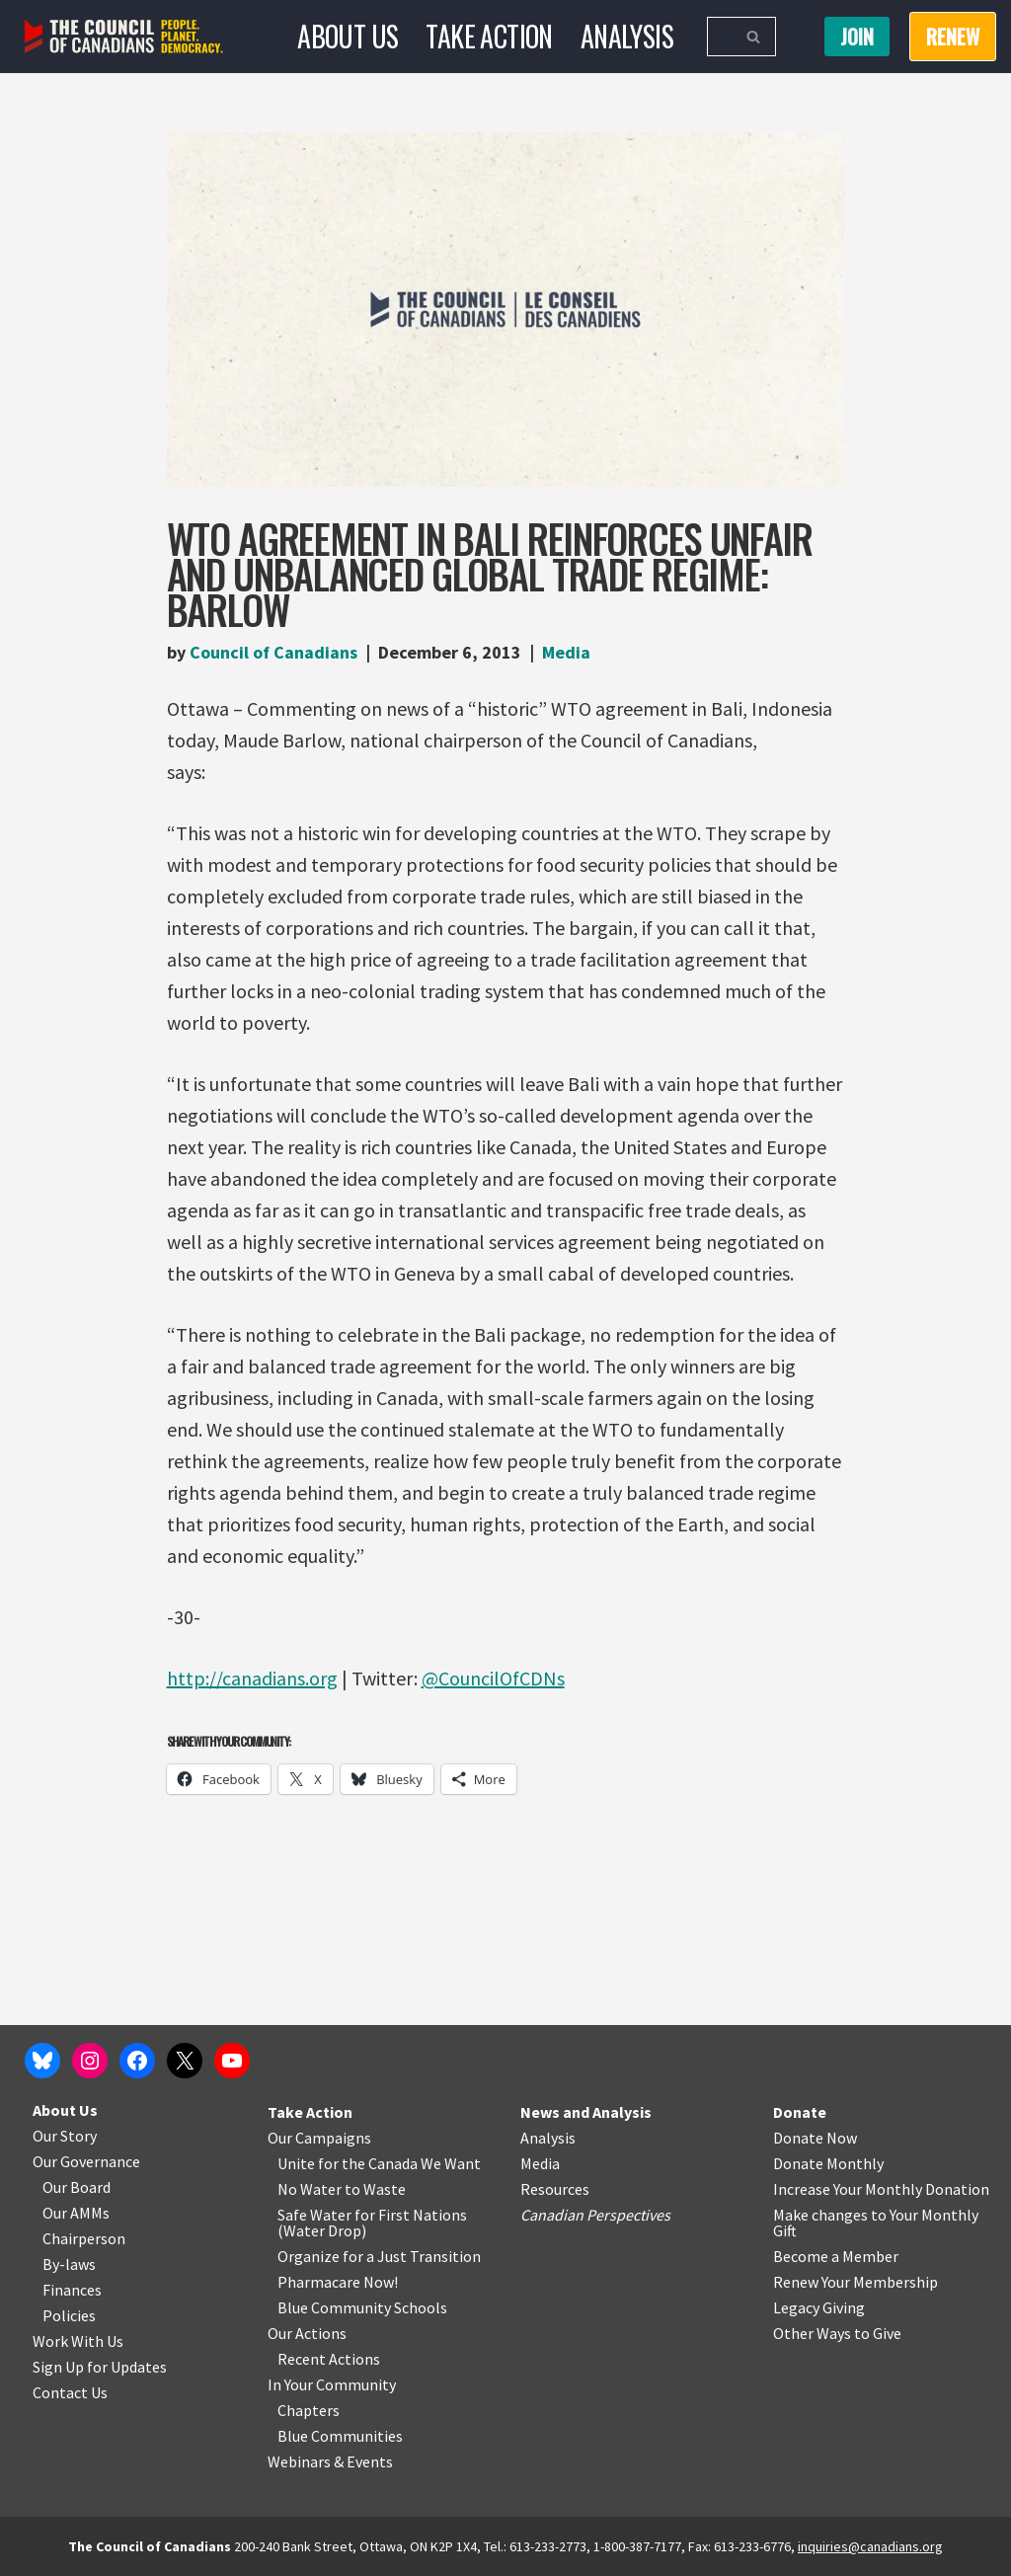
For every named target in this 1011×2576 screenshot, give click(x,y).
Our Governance (86, 2161)
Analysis (627, 36)
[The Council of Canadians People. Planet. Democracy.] (124, 37)
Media (566, 652)
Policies (69, 2315)
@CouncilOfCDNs (493, 1678)
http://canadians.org (252, 1678)
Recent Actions (328, 2359)
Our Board (76, 2187)
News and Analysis (586, 2112)
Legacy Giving (819, 2307)
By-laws (69, 2264)
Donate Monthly (828, 2163)
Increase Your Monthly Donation (881, 2189)
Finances (72, 2290)
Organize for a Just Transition (379, 2256)
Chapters (308, 2410)
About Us (347, 36)
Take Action (489, 36)
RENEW (952, 36)
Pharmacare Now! (337, 2282)
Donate (799, 2112)
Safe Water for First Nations (372, 2215)
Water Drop (322, 2230)
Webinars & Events (330, 2461)
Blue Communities (340, 2436)
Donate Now (815, 2137)
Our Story (65, 2136)
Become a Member (835, 2256)
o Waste (378, 2189)
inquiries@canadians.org (870, 2546)
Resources (554, 2189)
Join (857, 36)
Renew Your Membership (855, 2282)
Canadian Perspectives (595, 2215)
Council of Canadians (273, 652)
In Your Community (332, 2384)
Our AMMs (76, 2213)
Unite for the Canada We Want (379, 2163)
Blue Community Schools (362, 2307)
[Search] (719, 36)
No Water (311, 2189)
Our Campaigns (319, 2137)
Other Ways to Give (837, 2333)
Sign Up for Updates (100, 2367)
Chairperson (83, 2238)
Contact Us (70, 2392)
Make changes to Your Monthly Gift (875, 2222)
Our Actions (307, 2333)
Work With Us (78, 2341)
